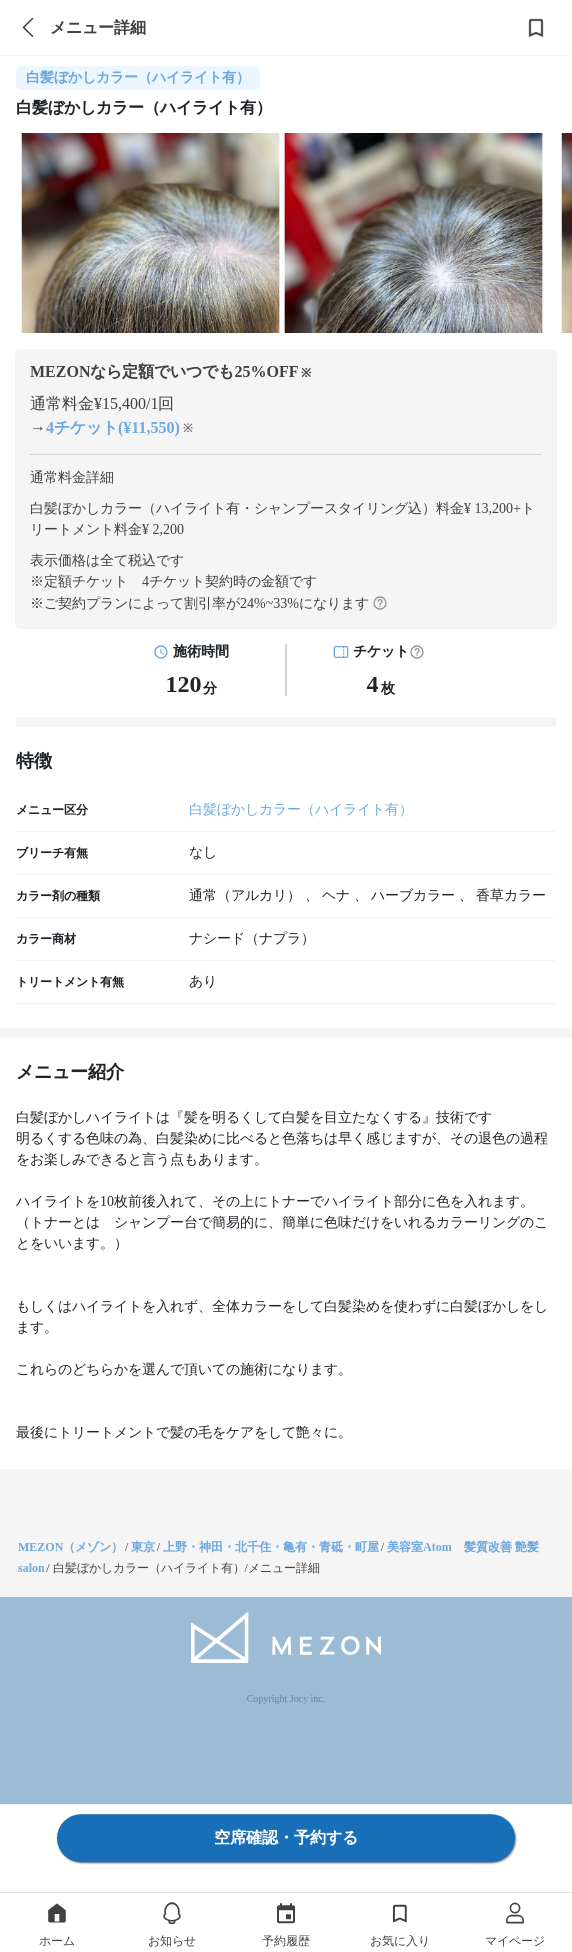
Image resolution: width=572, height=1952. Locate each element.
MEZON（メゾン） (70, 1547)
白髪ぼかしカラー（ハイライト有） (301, 809)
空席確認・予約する (286, 1837)
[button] (417, 652)
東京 (143, 1547)
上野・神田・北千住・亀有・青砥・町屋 (271, 1547)
